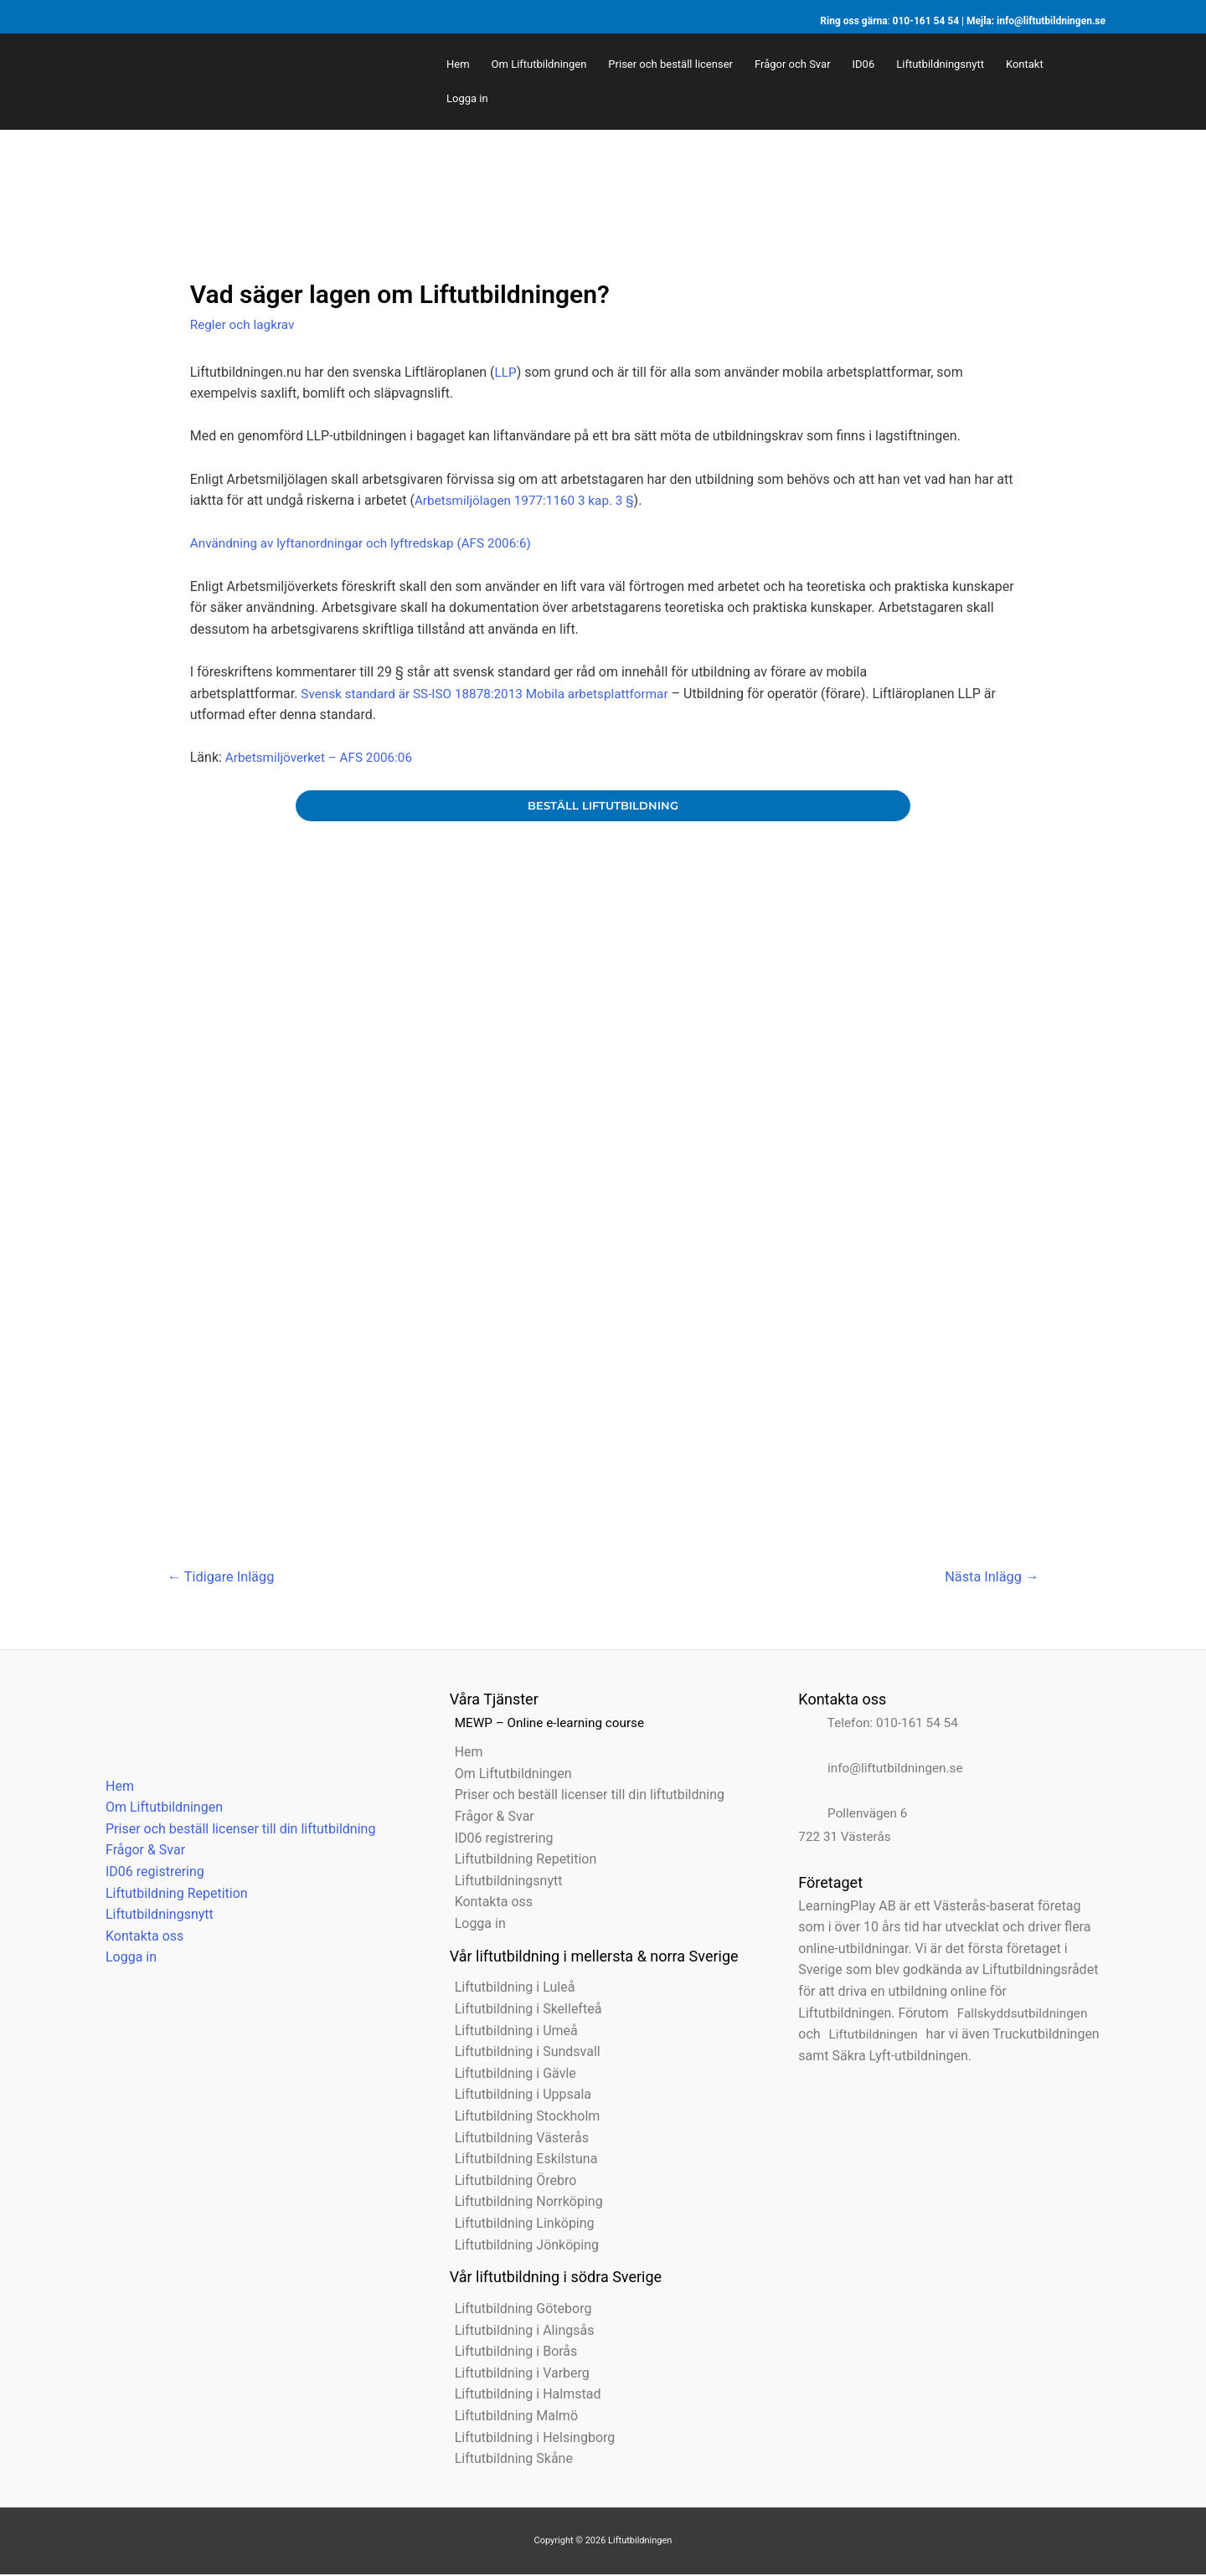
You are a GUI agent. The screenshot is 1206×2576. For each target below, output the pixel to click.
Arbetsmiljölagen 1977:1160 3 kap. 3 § (529, 500)
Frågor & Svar (140, 1852)
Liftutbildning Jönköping (522, 2247)
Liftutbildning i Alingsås (520, 2332)
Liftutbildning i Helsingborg (530, 2439)
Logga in (126, 1959)
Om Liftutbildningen (159, 1810)
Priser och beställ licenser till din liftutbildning (235, 1830)
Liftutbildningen (870, 2036)
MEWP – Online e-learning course (549, 1724)
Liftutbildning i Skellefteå (523, 2010)
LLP (506, 372)
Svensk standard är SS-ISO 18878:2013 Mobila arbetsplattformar (493, 694)
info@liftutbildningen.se (1051, 21)
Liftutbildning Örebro (511, 2182)
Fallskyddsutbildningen (1020, 2015)
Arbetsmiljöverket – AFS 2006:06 (323, 757)
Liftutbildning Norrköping (524, 2204)
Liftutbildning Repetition (171, 1895)
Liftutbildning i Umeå (511, 2032)
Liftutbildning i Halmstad (523, 2396)
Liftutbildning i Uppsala (518, 2097)
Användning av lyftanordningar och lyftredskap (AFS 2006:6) (368, 543)
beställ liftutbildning (602, 806)
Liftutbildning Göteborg (518, 2310)
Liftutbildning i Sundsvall (522, 2054)
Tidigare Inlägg (224, 1577)
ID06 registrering (149, 1873)
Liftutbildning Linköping (520, 2225)
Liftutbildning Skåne (509, 2460)
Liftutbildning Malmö (511, 2417)
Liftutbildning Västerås (517, 2139)
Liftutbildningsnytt (154, 1917)
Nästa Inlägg (989, 1577)
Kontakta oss (139, 1938)
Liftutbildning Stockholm (522, 2118)
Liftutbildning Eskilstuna (521, 2161)
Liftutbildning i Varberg (517, 2375)
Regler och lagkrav (245, 324)
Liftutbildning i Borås (511, 2354)
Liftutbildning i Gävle (510, 2075)
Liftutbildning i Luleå (510, 1990)
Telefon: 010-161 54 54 (878, 1724)
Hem (114, 1788)
